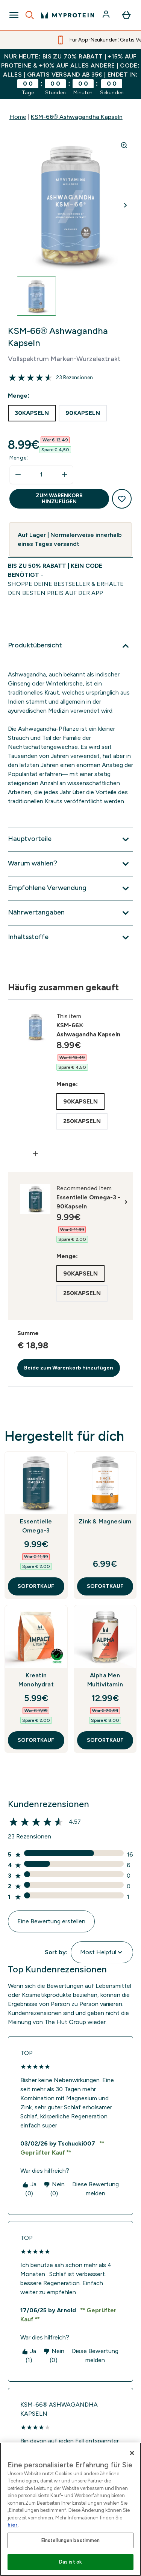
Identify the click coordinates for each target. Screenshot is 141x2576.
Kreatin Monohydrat (36, 1680)
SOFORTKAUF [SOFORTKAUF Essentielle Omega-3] (36, 1586)
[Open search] (29, 15)
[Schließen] (132, 2453)
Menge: (18, 458)
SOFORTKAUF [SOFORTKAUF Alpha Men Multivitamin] (105, 1740)
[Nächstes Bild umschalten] (125, 205)
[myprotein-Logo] (67, 15)
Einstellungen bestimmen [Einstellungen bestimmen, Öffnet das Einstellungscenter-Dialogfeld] (70, 2540)
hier (13, 2525)
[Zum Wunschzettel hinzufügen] (122, 499)
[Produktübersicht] (70, 646)
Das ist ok (70, 2562)
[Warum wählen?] (70, 864)
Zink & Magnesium (105, 1521)
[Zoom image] (124, 145)
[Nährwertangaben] (70, 913)
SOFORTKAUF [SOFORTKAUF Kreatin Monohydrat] (36, 1740)
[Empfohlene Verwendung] (70, 888)
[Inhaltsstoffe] (70, 937)
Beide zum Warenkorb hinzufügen (68, 1368)
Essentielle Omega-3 (36, 1526)
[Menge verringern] (18, 475)
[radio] (32, 413)
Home (17, 116)
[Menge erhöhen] (64, 475)
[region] (70, 2509)
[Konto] (107, 15)
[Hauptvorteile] (70, 839)
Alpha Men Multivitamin (105, 1680)
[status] (41, 475)
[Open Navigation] (14, 15)
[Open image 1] (36, 296)
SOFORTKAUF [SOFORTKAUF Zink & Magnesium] (105, 1586)
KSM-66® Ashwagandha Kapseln (77, 116)
